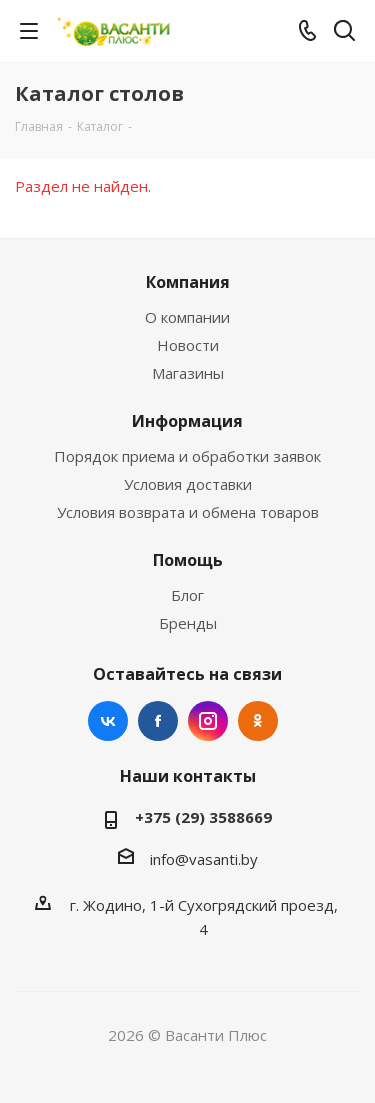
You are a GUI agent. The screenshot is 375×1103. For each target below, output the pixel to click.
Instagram (208, 721)
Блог (187, 595)
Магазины (188, 373)
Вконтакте (108, 721)
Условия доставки (188, 484)
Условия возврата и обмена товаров (188, 512)
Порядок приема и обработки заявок (187, 456)
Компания (188, 282)
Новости (188, 345)
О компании (187, 317)
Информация (187, 421)
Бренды (188, 623)
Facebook (158, 721)
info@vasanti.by (204, 859)
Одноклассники (258, 721)
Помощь (188, 560)
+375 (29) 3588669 (203, 817)
